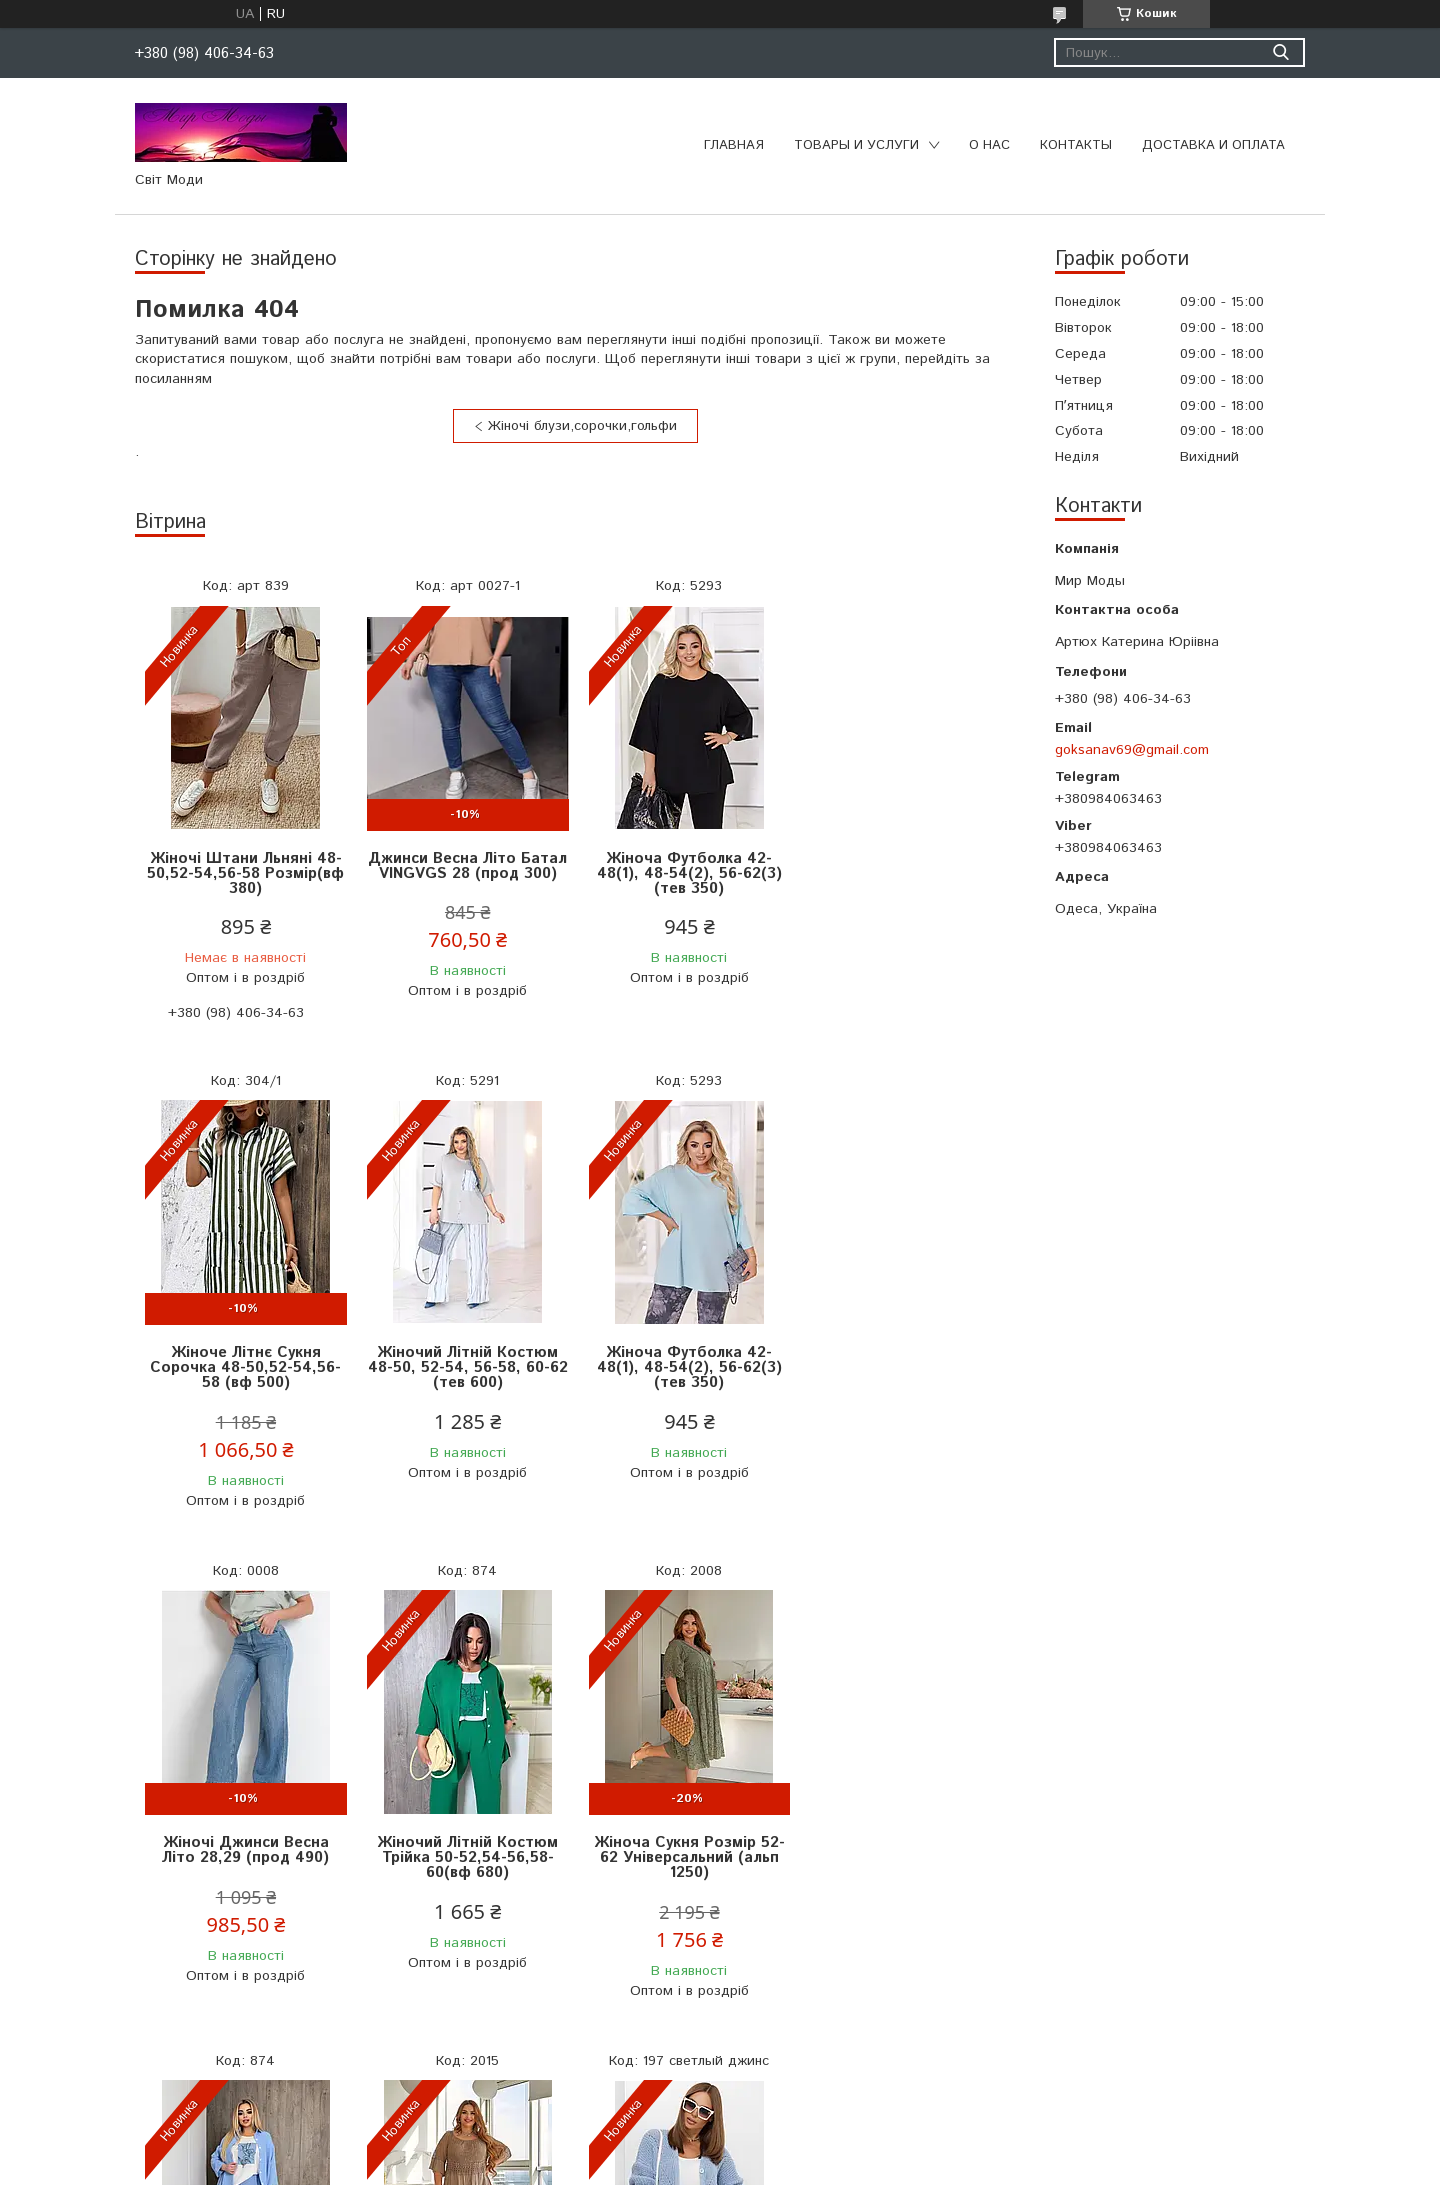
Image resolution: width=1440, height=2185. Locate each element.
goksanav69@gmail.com (1132, 750)
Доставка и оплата (1213, 145)
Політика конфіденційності (834, 2165)
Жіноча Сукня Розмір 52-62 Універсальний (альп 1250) (245, 1842)
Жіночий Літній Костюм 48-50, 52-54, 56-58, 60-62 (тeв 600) (245, 1367)
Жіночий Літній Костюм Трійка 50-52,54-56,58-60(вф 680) (905, 1367)
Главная (734, 145)
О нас (989, 145)
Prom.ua (815, 2147)
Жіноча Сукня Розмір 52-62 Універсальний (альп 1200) (685, 1842)
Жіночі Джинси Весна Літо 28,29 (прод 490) (685, 1360)
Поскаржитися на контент (674, 2165)
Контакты (1076, 145)
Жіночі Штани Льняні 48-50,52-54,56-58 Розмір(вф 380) (245, 873)
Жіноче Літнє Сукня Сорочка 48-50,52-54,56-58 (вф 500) (905, 873)
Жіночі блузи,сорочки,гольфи (582, 426)
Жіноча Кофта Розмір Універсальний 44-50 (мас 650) (905, 1842)
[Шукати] (1280, 52)
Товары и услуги (856, 145)
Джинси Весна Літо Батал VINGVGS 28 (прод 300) (465, 866)
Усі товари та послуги (568, 2063)
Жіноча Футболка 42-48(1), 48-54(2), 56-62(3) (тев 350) (685, 873)
